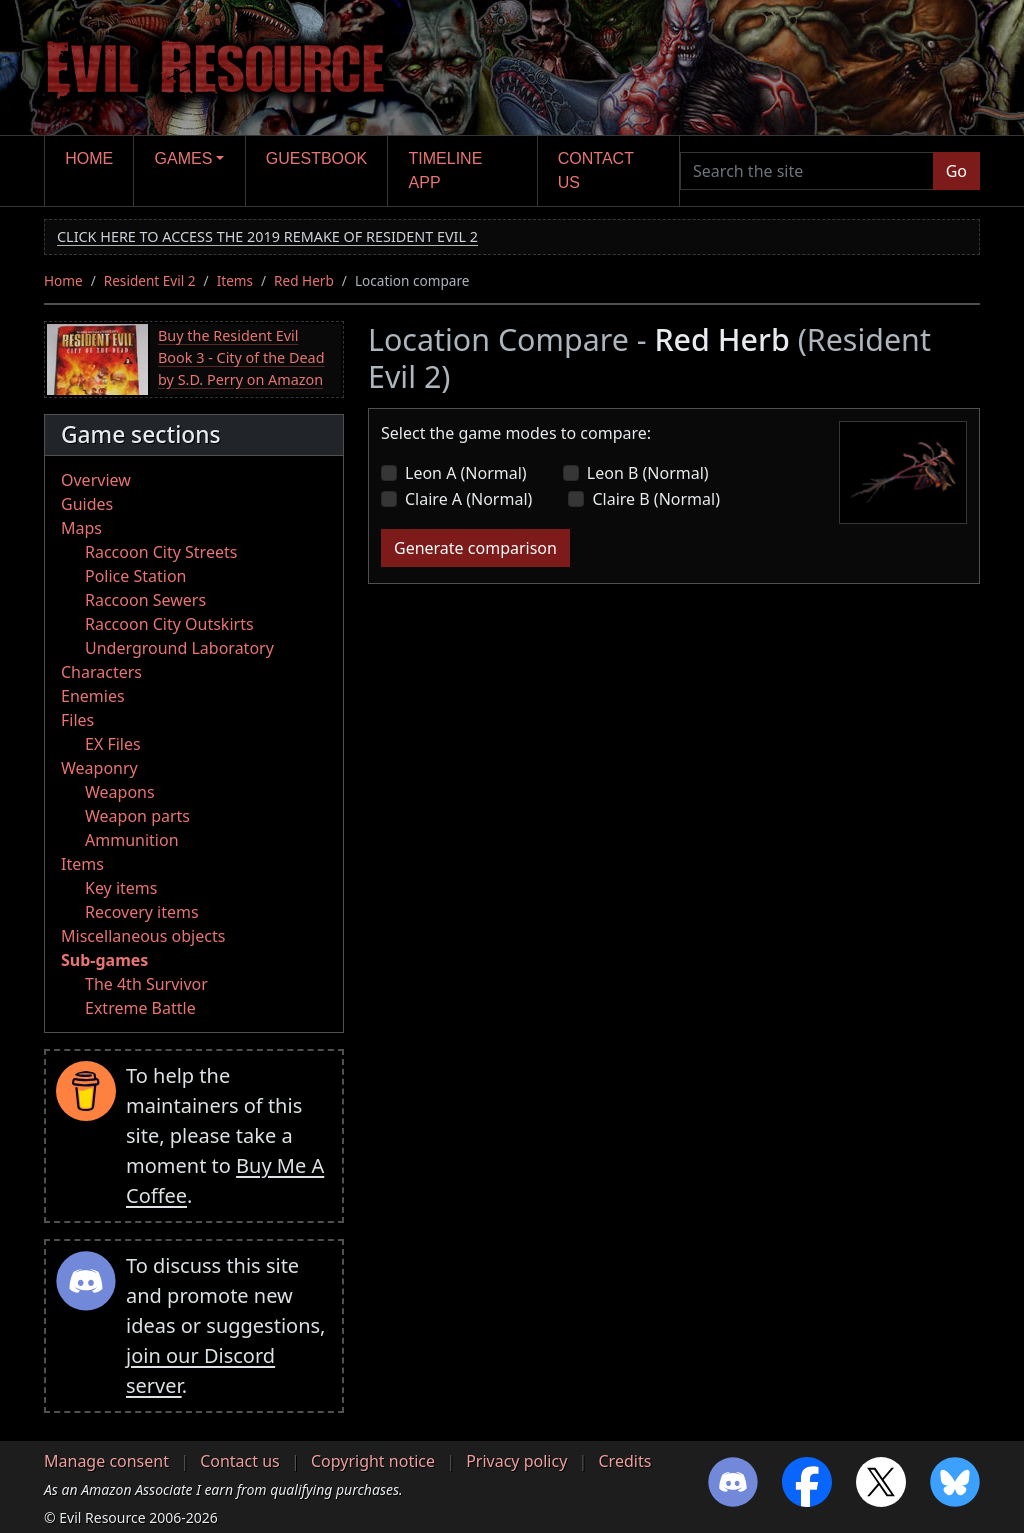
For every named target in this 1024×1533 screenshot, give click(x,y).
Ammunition (132, 840)
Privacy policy (516, 1461)
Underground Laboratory (179, 648)
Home (89, 158)
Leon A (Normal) (466, 473)
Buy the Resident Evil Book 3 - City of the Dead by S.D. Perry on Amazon (241, 357)
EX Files (113, 744)
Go (956, 171)
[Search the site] (807, 171)
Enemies (93, 696)
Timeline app (446, 170)
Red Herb (304, 280)
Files (77, 720)
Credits (624, 1461)
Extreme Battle (140, 1008)
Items (235, 280)
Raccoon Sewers (145, 600)
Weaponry (99, 768)
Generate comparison (475, 548)
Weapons (120, 792)
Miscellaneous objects (143, 936)
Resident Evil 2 (150, 280)
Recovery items (142, 912)
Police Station (136, 576)
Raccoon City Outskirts (169, 624)
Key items (121, 888)
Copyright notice (373, 1461)
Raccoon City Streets (161, 552)
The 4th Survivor (146, 984)
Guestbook (316, 158)
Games (184, 158)
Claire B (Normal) (656, 499)
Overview (96, 480)
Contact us (596, 170)
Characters (101, 672)
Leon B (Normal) (648, 473)
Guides (87, 504)
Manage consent (106, 1461)
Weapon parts (137, 816)
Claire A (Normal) (468, 499)
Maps (81, 528)
